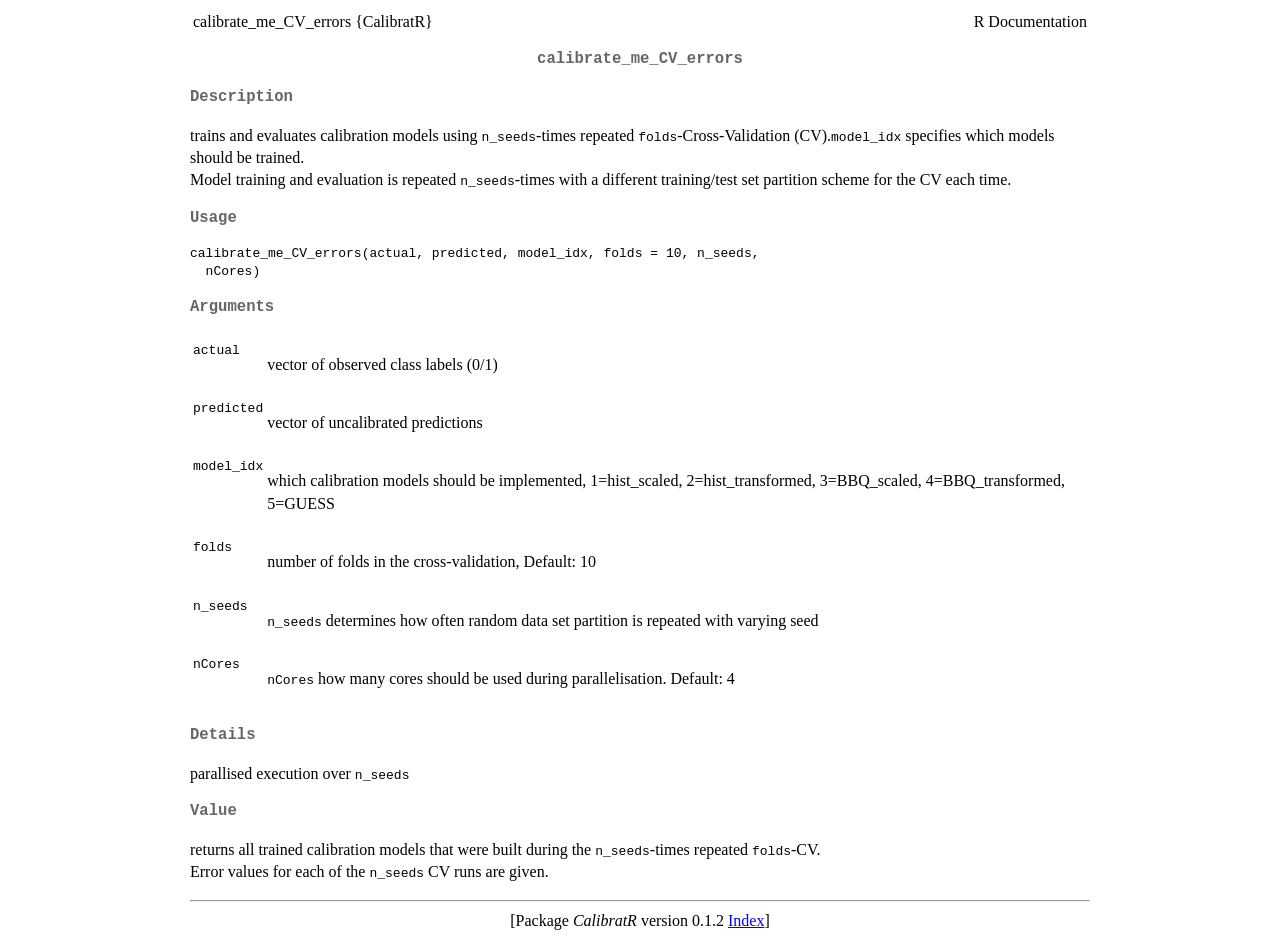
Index (746, 920)
